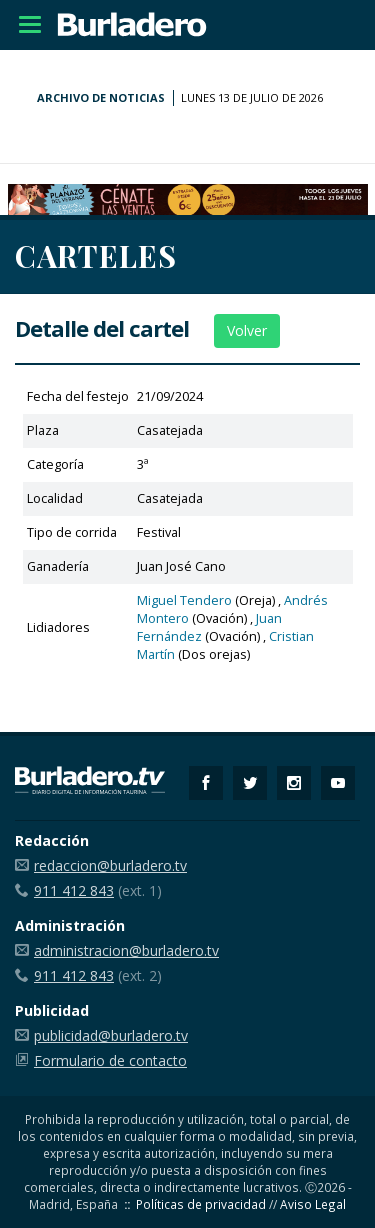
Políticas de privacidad (201, 1204)
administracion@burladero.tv (126, 950)
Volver (247, 330)
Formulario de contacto (110, 1060)
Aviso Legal (313, 1204)
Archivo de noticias (101, 97)
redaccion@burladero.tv (110, 865)
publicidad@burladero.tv (111, 1035)
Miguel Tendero (184, 600)
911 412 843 (74, 890)
